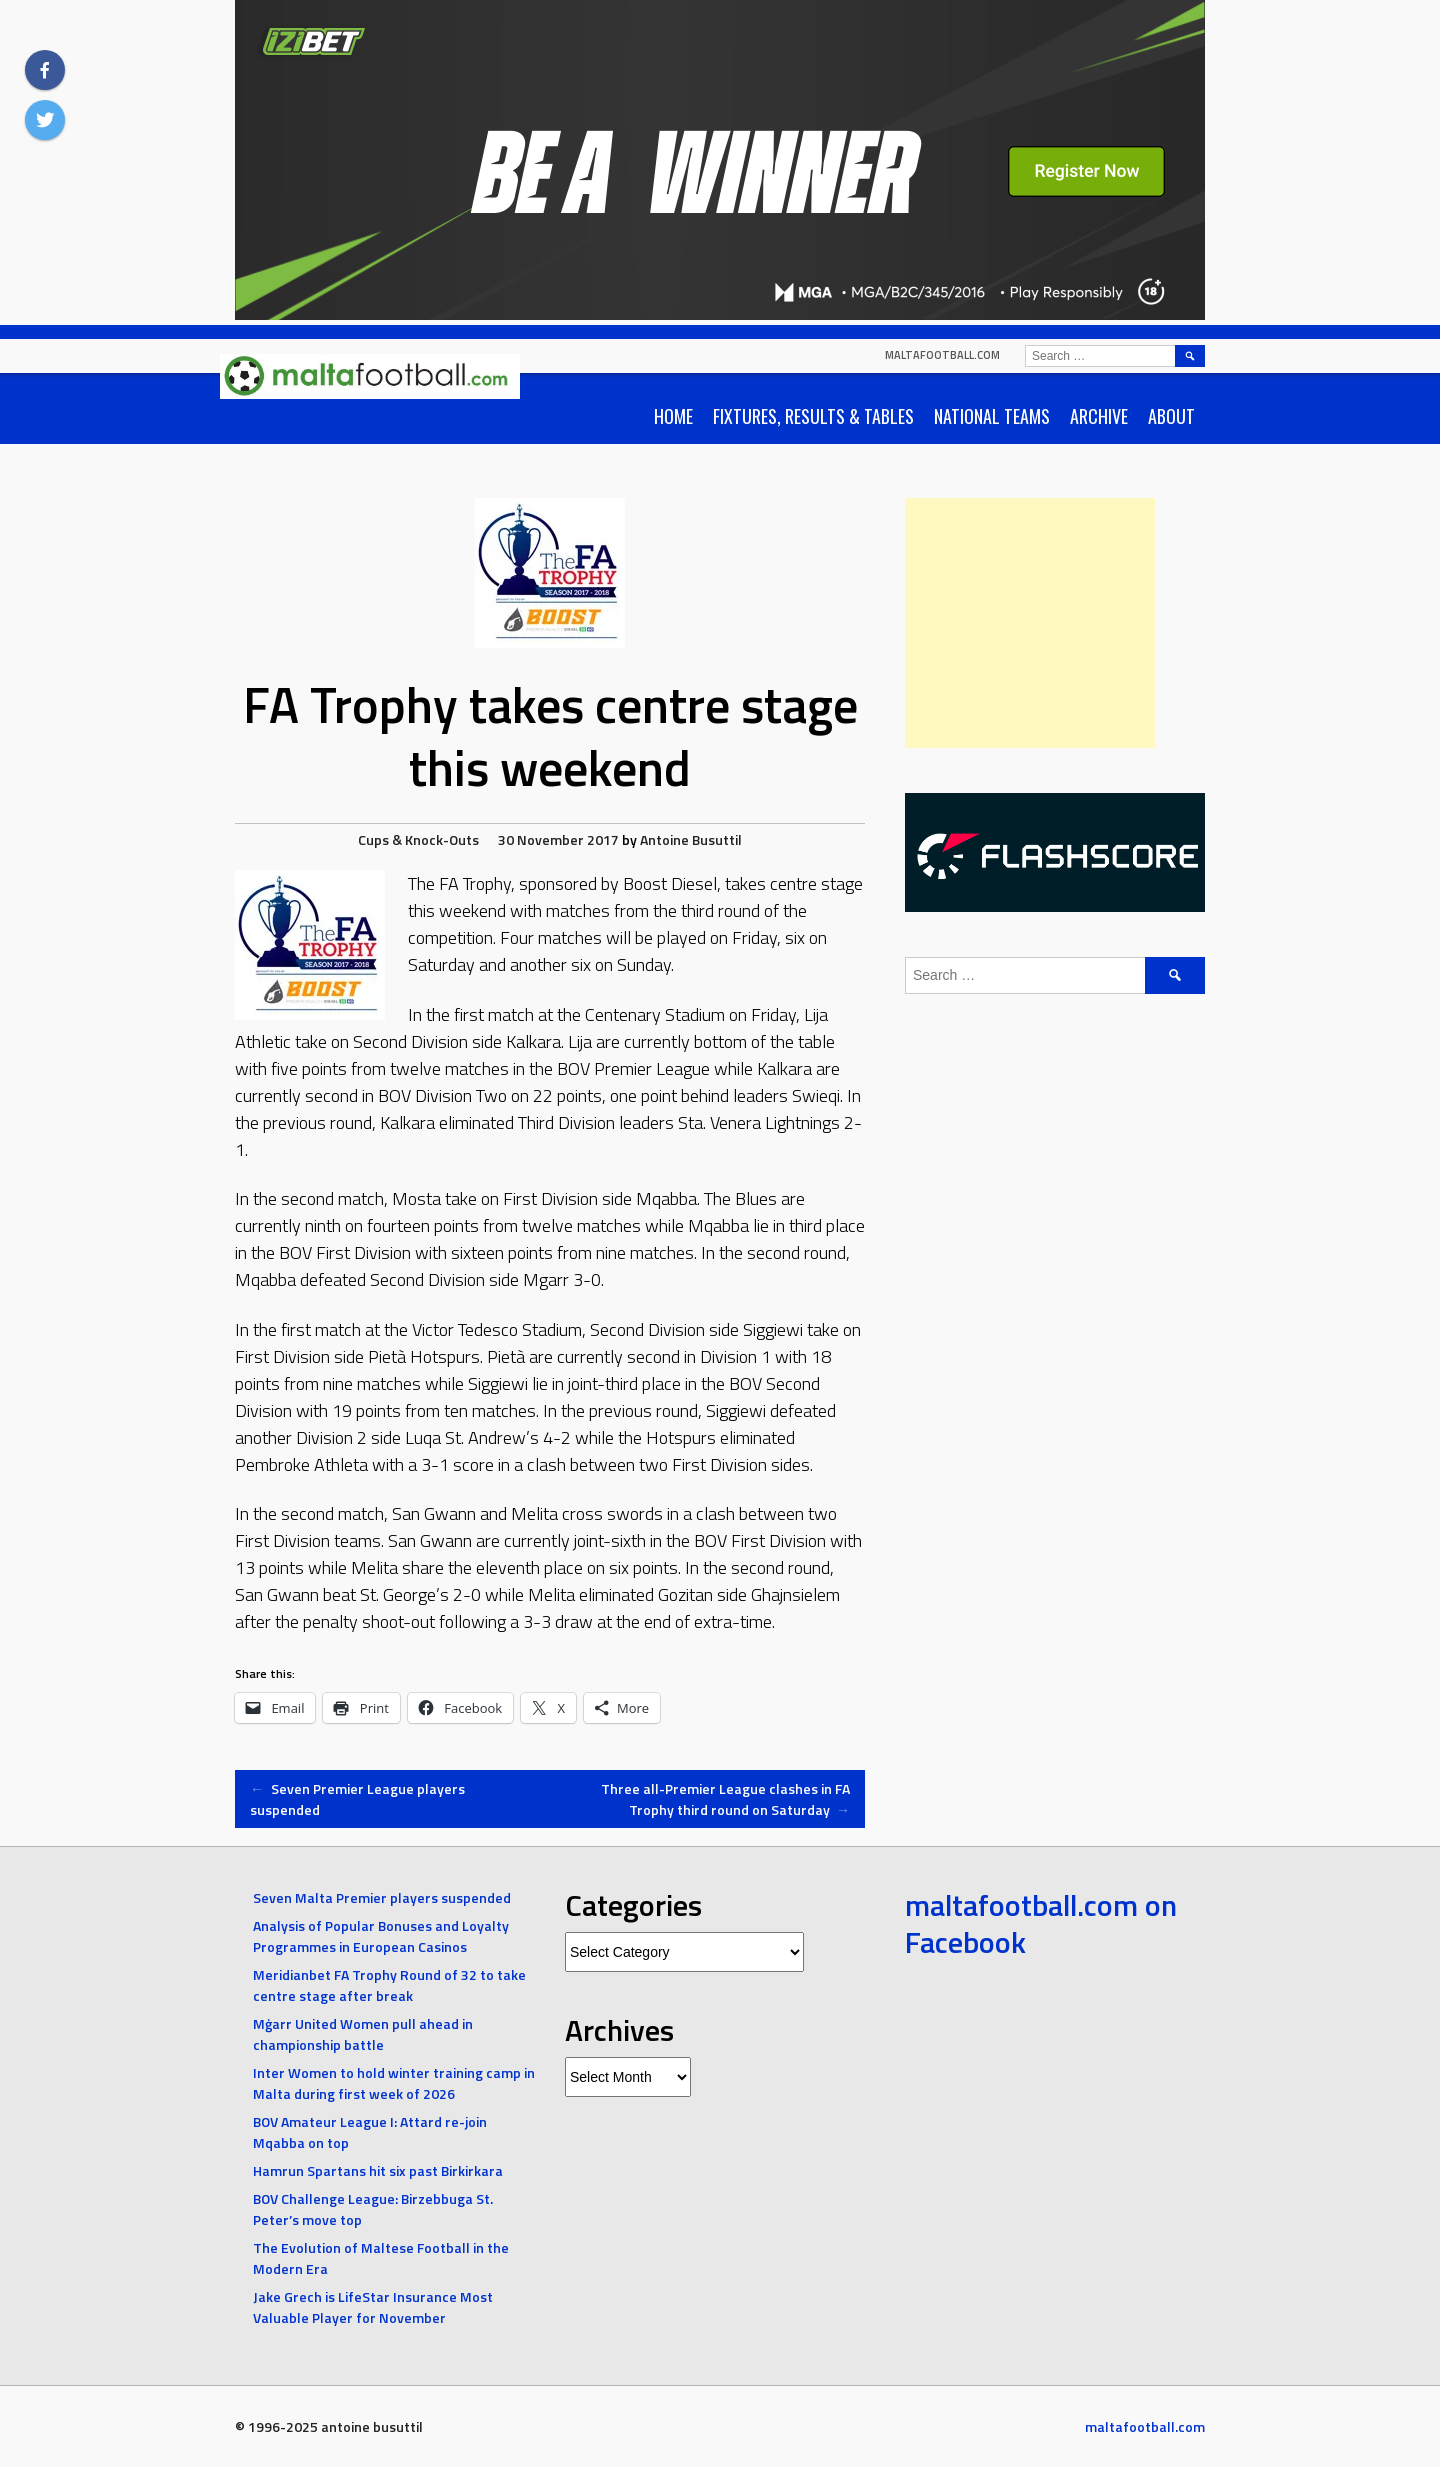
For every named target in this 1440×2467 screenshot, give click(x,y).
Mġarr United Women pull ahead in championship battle (363, 2034)
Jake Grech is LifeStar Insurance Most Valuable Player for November (373, 2307)
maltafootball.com (942, 355)
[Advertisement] (1030, 623)
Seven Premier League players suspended (357, 1799)
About (1171, 416)
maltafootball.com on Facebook (1041, 1924)
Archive (1099, 416)
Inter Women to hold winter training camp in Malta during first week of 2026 (394, 2083)
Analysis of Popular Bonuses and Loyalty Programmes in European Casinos (381, 1936)
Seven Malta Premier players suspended (382, 1897)
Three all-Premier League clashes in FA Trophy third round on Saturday (725, 1799)
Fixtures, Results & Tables (813, 416)
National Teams (992, 416)
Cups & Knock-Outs (418, 839)
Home (673, 416)
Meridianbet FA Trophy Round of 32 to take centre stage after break (389, 1985)
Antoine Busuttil (691, 839)
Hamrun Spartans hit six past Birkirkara (378, 2170)
